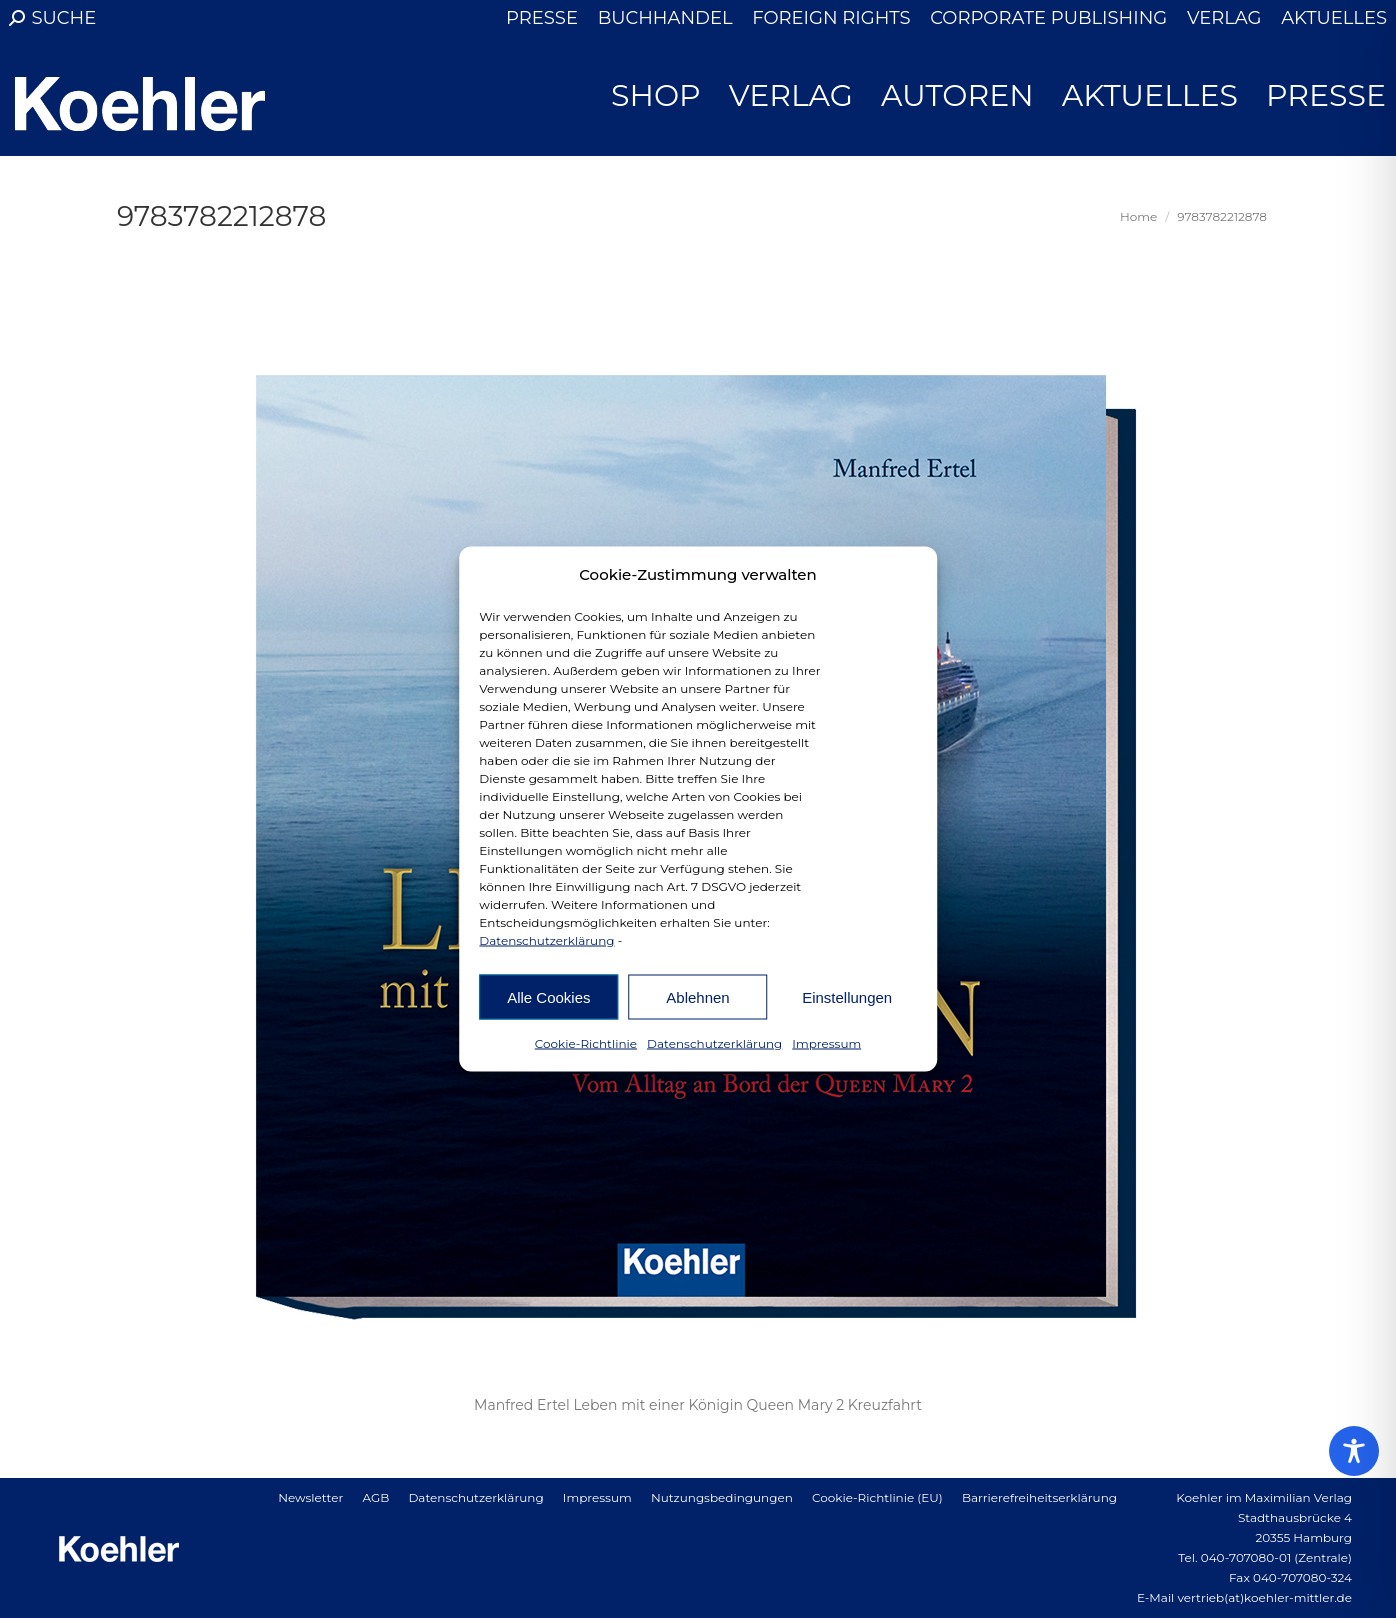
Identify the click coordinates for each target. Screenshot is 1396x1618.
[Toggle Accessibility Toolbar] (1354, 1451)
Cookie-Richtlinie (586, 1043)
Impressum (826, 1043)
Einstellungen (847, 996)
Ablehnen (697, 996)
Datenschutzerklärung (546, 940)
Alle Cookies (548, 996)
